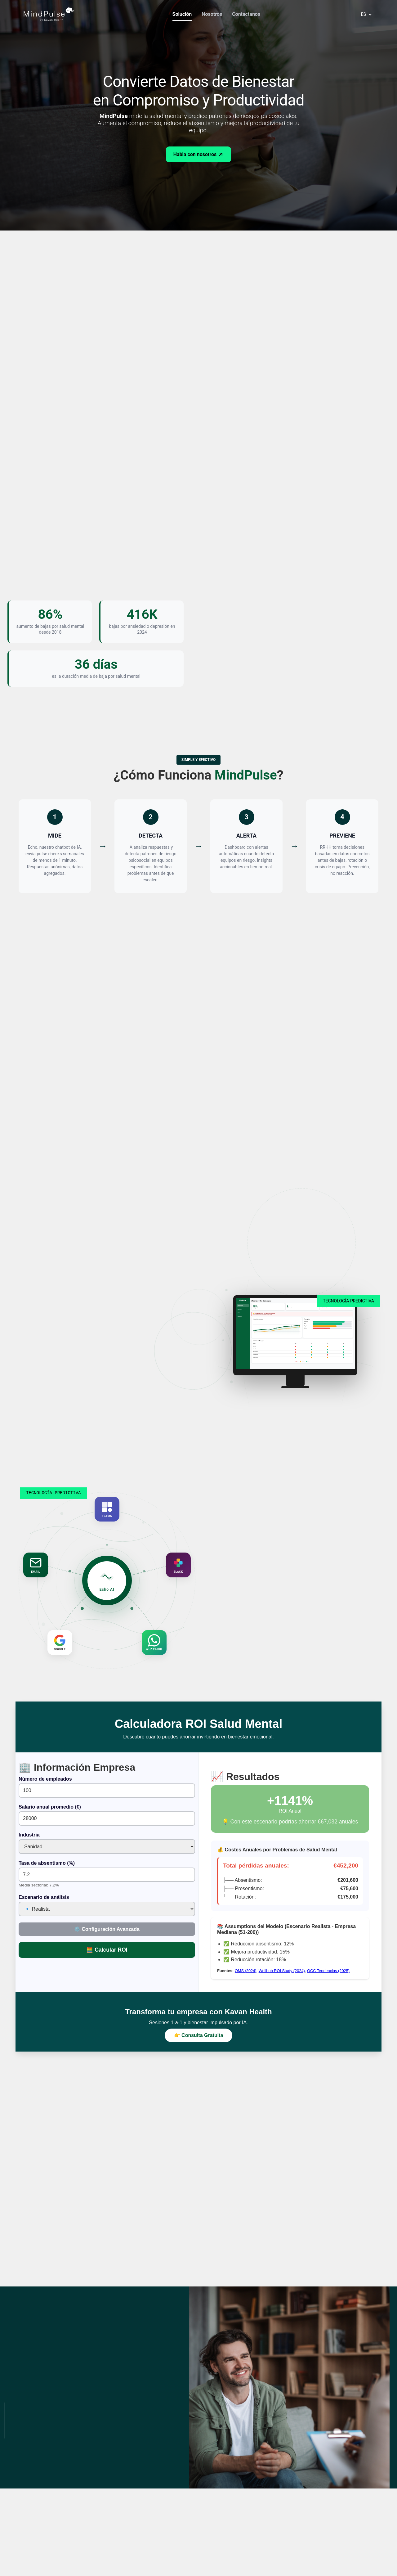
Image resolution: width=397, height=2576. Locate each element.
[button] (365, 14)
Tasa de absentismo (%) (47, 1863)
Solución (182, 14)
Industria (29, 1834)
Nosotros (212, 14)
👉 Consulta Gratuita (198, 2035)
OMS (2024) (245, 1970)
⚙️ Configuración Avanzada (107, 1929)
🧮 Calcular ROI (106, 1950)
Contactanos (246, 14)
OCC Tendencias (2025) (328, 1970)
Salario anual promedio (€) (50, 1806)
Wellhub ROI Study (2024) (282, 1970)
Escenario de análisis (44, 1897)
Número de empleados (45, 1779)
